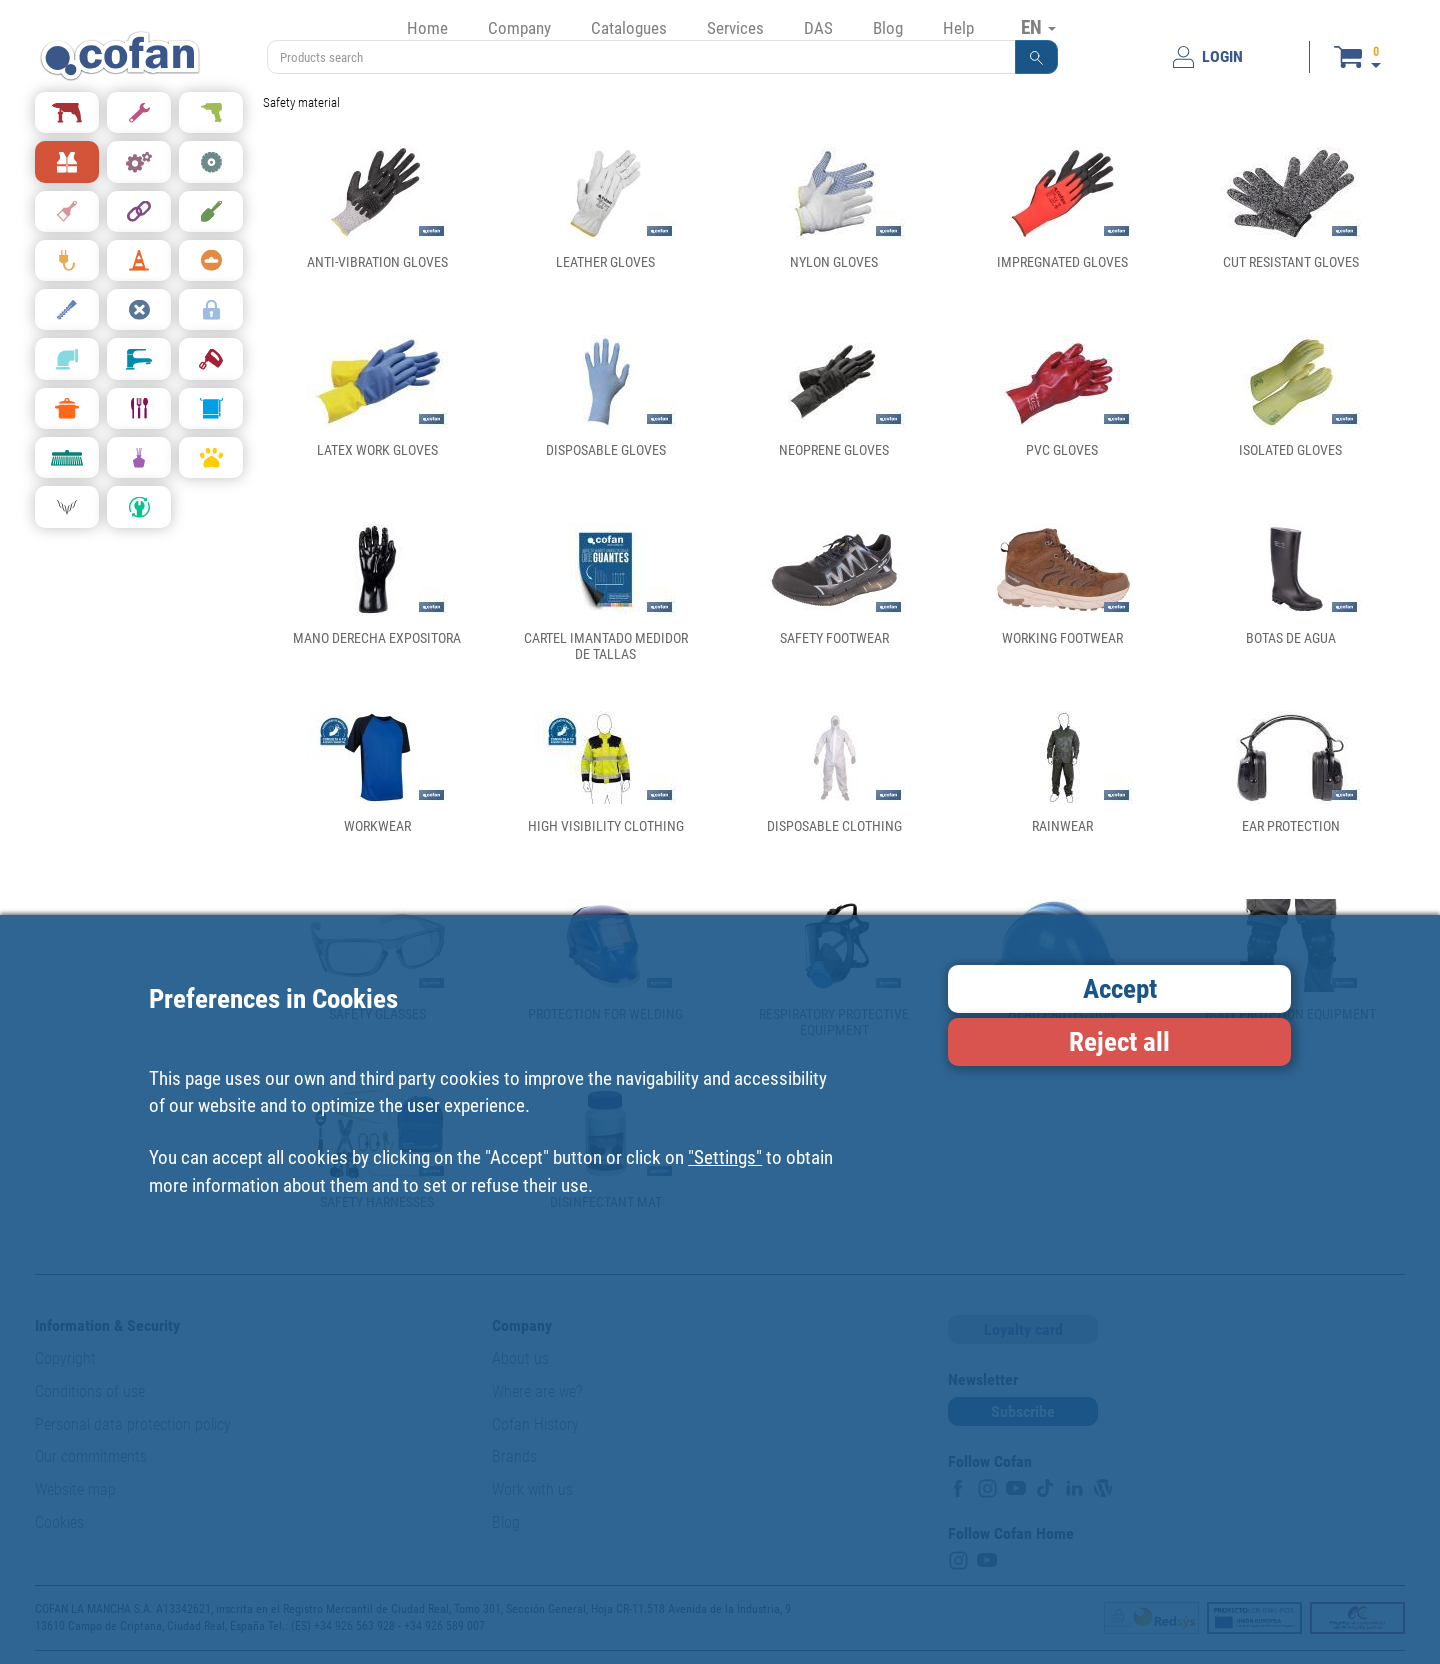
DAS (818, 28)
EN (1038, 27)
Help (958, 28)
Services (735, 28)
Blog (888, 28)
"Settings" (725, 1157)
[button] (1037, 57)
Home (427, 28)
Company (519, 28)
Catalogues (629, 28)
